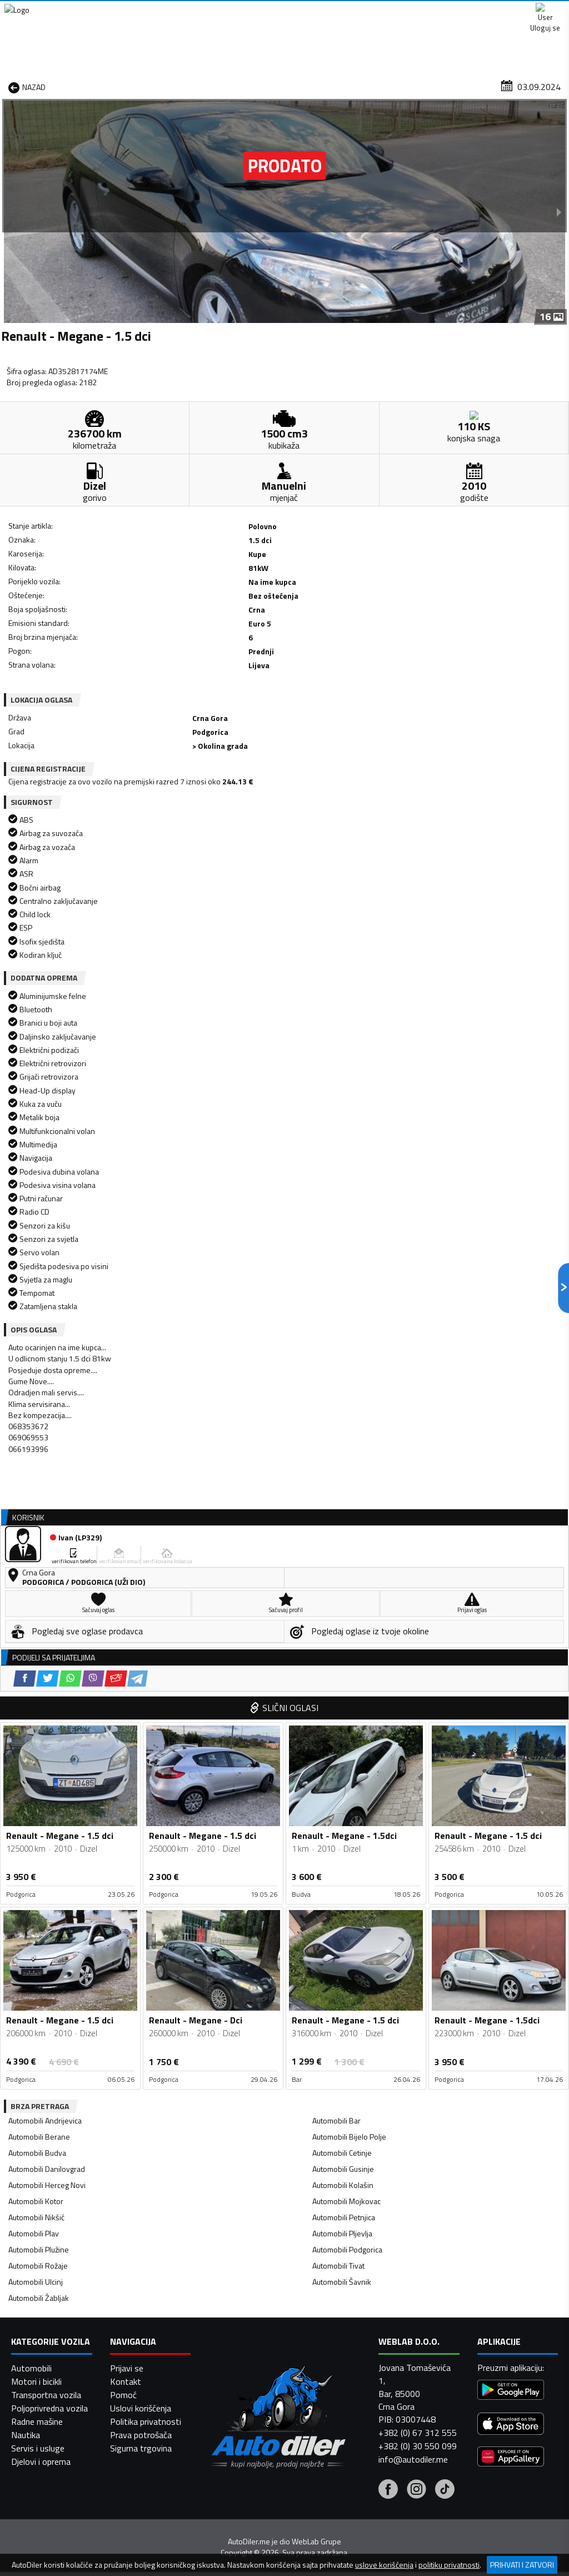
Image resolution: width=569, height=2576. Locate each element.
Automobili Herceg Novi (47, 1597)
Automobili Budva (37, 1565)
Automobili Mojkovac (346, 1613)
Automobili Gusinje (343, 1581)
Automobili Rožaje (38, 1678)
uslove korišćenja (384, 2564)
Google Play (212, 11)
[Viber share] (117, 646)
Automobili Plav (33, 1646)
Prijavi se (126, 2538)
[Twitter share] (72, 646)
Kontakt (481, 11)
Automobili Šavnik (341, 1694)
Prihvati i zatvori (522, 2564)
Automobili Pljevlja (342, 1646)
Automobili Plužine (38, 1662)
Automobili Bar (336, 1533)
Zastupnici (246, 85)
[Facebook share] (49, 646)
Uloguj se (541, 11)
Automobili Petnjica (343, 1629)
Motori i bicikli (36, 2551)
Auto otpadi (307, 85)
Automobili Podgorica (347, 1662)
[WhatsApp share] (95, 646)
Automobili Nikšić (36, 1629)
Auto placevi (184, 85)
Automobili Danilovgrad (46, 1581)
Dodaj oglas (539, 85)
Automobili (31, 2538)
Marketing (421, 11)
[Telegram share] (162, 646)
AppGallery (356, 11)
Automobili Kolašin (342, 1597)
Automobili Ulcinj (35, 1694)
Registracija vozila (461, 85)
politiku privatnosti (449, 2564)
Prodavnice (120, 85)
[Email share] (140, 646)
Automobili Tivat (338, 1678)
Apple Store (286, 11)
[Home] (9, 85)
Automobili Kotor (35, 1613)
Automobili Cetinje (342, 1565)
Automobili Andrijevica (45, 1533)
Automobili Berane (39, 1549)
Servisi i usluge (378, 85)
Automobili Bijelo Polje (349, 1549)
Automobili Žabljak (38, 1710)
